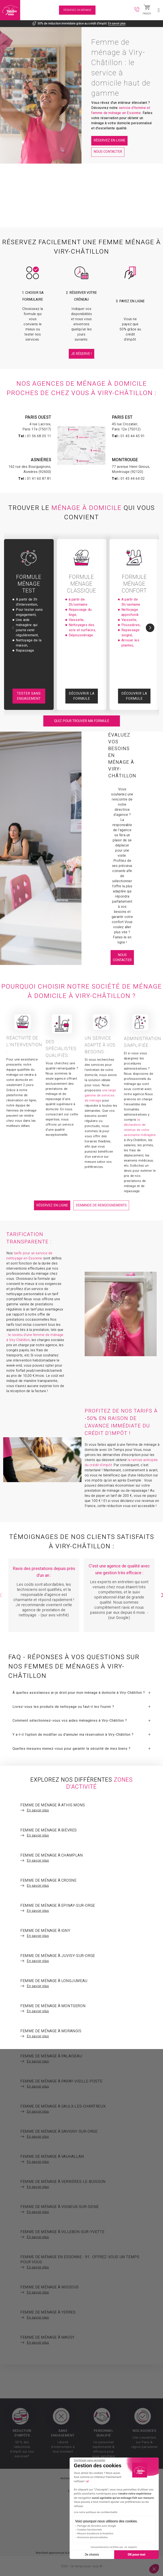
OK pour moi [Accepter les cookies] (136, 2554)
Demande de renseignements (101, 1205)
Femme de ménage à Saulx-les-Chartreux (82, 2109)
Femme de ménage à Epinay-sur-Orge (82, 1908)
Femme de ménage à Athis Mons (82, 1807)
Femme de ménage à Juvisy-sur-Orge (82, 1958)
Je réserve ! (81, 354)
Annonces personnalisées (92, 2537)
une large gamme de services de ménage (100, 1095)
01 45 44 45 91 (133, 436)
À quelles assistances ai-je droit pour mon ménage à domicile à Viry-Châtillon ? (79, 1692)
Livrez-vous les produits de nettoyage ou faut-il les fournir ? (63, 1706)
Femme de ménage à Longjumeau (82, 1983)
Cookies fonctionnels (89, 2529)
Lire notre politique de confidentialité (95, 2512)
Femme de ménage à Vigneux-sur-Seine (82, 2209)
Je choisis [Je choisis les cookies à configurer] (92, 2554)
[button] (150, 628)
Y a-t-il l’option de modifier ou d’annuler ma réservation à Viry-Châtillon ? (73, 1734)
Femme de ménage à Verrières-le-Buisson (82, 2184)
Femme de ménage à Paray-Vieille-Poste (82, 2084)
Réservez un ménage (77, 10)
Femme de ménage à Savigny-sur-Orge (82, 2134)
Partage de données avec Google (96, 2525)
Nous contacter (108, 152)
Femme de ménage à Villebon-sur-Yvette (82, 2234)
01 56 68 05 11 (39, 436)
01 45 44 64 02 (133, 478)
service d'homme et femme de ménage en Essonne (120, 110)
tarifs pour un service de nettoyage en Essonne (29, 1256)
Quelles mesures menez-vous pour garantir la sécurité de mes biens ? (72, 1748)
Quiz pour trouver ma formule (81, 721)
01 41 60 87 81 (39, 478)
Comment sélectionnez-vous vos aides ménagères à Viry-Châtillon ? (70, 1720)
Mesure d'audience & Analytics (95, 2533)
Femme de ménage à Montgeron (82, 2008)
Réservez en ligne (109, 140)
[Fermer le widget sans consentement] (89, 2460)
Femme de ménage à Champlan (82, 1858)
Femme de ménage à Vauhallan (82, 2159)
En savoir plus (117, 23)
